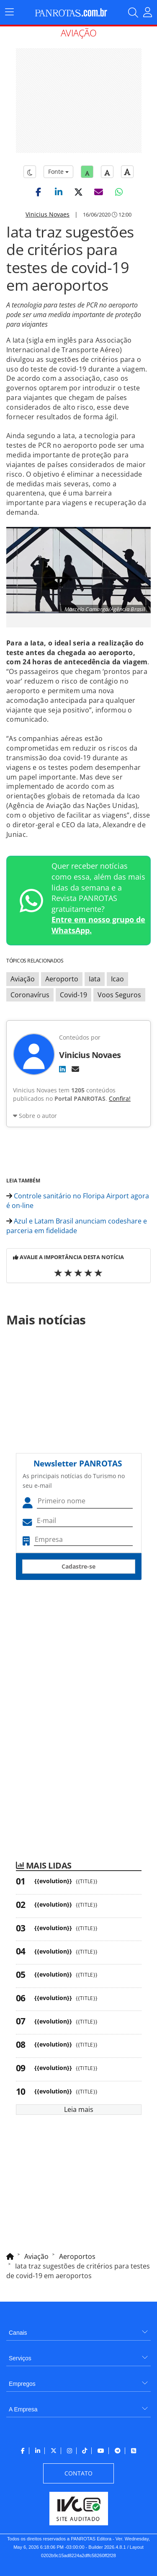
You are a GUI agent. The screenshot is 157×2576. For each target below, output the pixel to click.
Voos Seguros (119, 994)
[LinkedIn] (62, 1069)
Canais (18, 2332)
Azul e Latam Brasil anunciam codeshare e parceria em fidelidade (76, 1225)
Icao (117, 978)
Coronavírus (29, 994)
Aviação (22, 978)
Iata (94, 978)
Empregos (22, 2383)
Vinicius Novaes (47, 214)
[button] (38, 192)
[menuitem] (78, 2329)
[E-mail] (75, 1069)
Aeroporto (61, 978)
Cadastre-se (78, 1566)
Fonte (58, 172)
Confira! (120, 1098)
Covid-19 (73, 994)
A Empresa (23, 2409)
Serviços (20, 2358)
